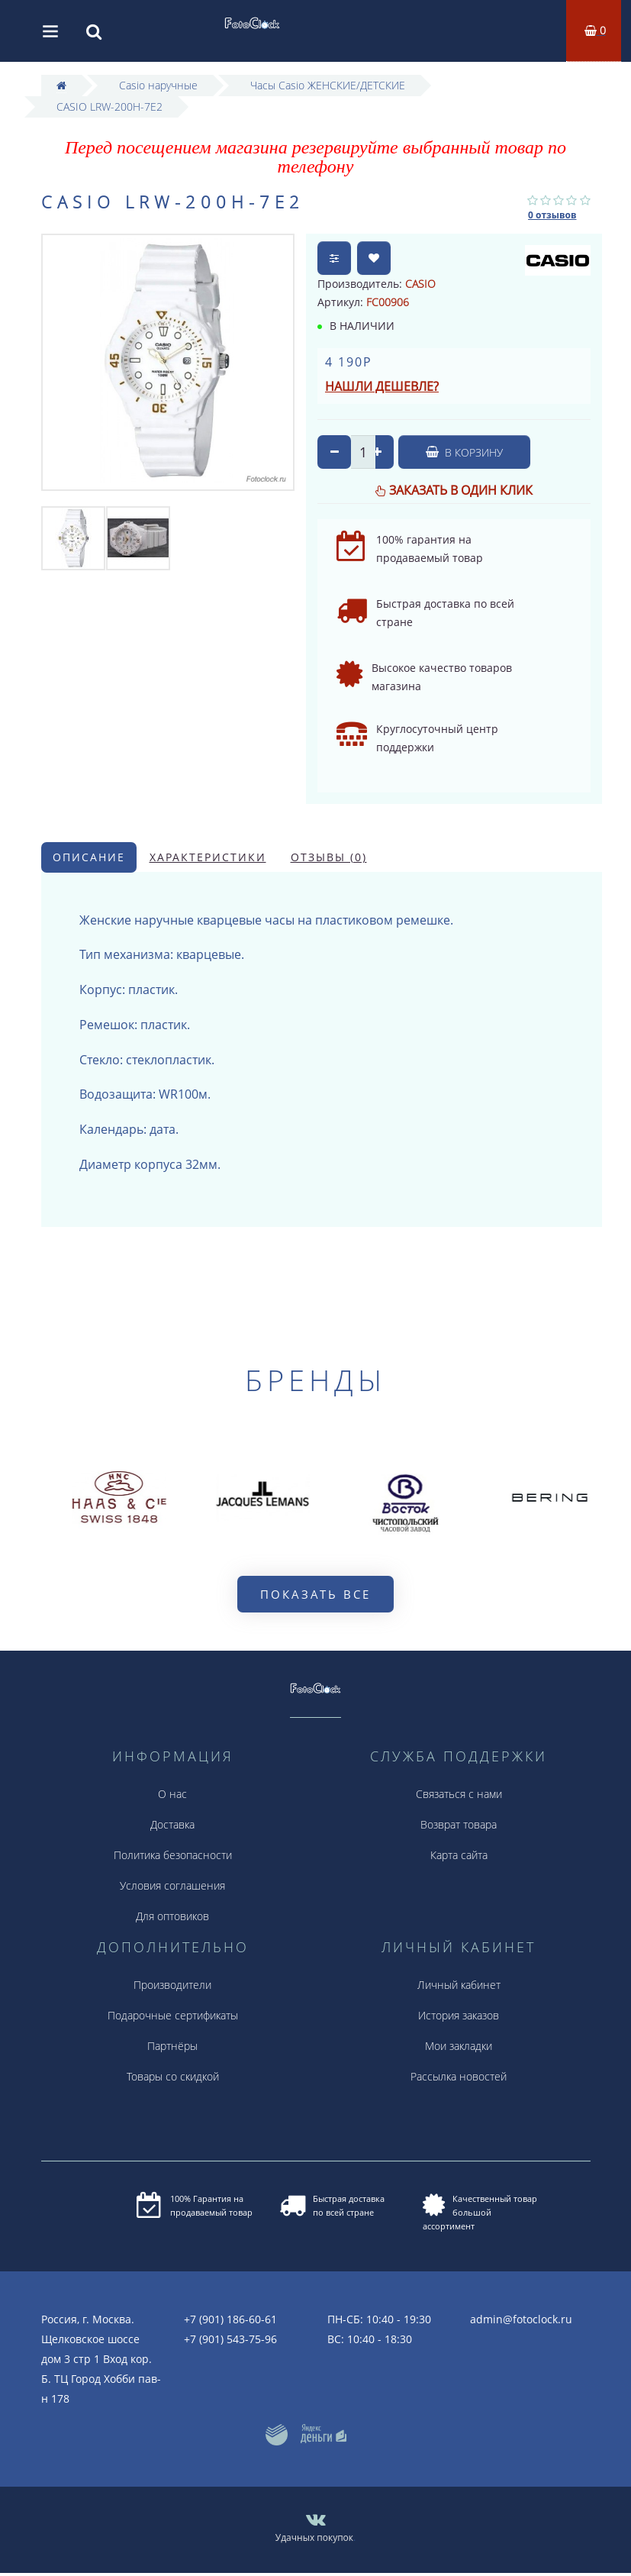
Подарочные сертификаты (173, 2015)
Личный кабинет (459, 1984)
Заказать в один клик (461, 490)
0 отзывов (552, 214)
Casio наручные (158, 85)
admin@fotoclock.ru (521, 2319)
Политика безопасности (173, 1855)
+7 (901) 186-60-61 (230, 2319)
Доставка (172, 1824)
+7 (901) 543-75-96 (230, 2339)
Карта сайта (459, 1855)
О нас (172, 1794)
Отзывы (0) (329, 857)
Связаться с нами (459, 1794)
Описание (89, 857)
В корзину (464, 452)
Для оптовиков (172, 1916)
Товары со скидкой (173, 2076)
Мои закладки (458, 2046)
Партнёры (172, 2046)
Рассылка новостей (458, 2076)
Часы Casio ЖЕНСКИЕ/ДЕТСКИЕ (327, 85)
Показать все (315, 1594)
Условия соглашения (172, 1885)
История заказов (458, 2015)
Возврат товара (458, 1824)
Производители (172, 1984)
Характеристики (208, 857)
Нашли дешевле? (382, 386)
